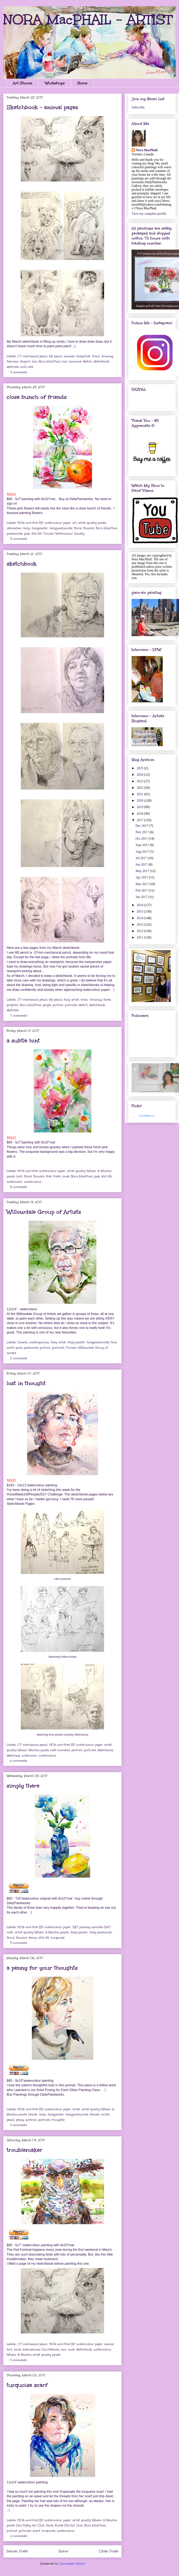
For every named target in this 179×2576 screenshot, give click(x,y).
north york (14, 1348)
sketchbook (101, 361)
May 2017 (142, 871)
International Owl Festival (41, 2350)
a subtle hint (23, 1040)
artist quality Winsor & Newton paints (41, 1932)
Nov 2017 (142, 832)
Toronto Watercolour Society (64, 534)
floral (78, 528)
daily (26, 528)
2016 (140, 905)
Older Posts (108, 2551)
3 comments (18, 539)
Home (82, 83)
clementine (14, 528)
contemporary (39, 1342)
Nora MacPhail (49, 361)
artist (76, 2109)
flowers (88, 528)
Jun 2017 (141, 864)
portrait (58, 1005)
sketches (13, 367)
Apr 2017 (142, 877)
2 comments (18, 1358)
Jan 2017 (141, 897)
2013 (140, 924)
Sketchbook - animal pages (42, 107)
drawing (107, 356)
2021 (140, 794)
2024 (140, 774)
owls (71, 2350)
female (94, 2114)
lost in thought (26, 1383)
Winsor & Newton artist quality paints (33, 2355)
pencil (10, 2120)
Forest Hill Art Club (69, 2525)
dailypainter (39, 528)
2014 (140, 918)
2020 (140, 800)
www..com (147, 1115)
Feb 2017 (142, 890)
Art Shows (22, 83)
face (114, 1342)
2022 (140, 787)
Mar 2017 (142, 884)
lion (34, 361)
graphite (12, 1005)
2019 (140, 807)
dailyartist (83, 356)
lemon (33, 1938)
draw (96, 356)
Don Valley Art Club (30, 2525)
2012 (140, 931)
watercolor (14, 1182)
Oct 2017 (142, 838)
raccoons (75, 361)
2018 (140, 813)
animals (68, 356)
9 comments (18, 372)
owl (64, 361)
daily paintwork (100, 1932)
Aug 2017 (142, 851)
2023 (140, 781)
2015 (140, 911)
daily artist (71, 1000)
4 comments (18, 2125)
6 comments (18, 1761)
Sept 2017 (142, 845)
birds (17, 2350)
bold (19, 1176)
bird (9, 2350)
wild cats (26, 367)
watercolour (33, 1182)
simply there (23, 1785)
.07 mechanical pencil (32, 356)
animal (109, 2344)
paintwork (31, 1348)
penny (20, 2120)
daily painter (76, 1342)
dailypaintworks (61, 528)
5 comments (18, 1187)
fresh (57, 1176)
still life (36, 534)
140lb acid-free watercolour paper (41, 1171)
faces (107, 1000)
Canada (22, 1342)
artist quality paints (92, 523)
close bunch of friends (37, 397)
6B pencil (55, 356)
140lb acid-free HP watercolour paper (44, 523)
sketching (13, 1756)
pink (27, 534)
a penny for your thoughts (42, 1967)
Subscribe (138, 107)
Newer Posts (17, 2551)
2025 (140, 768)
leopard (25, 361)
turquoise (58, 1938)
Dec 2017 (142, 825)
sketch (87, 361)
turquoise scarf (27, 2385)
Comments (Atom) (72, 2564)
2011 (140, 937)
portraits (71, 1005)
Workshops (55, 83)
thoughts (58, 2120)
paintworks (14, 534)
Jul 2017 (141, 858)
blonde (32, 2114)
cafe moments (60, 1750)
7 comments (18, 1016)
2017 (140, 820)
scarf (36, 2531)
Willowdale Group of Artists (44, 1212)
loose (66, 1176)
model (105, 2114)
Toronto (71, 1348)
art (74, 523)
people (47, 1005)
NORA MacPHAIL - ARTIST (88, 19)
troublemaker (24, 2150)
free (49, 1176)
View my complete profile (149, 213)
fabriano (13, 361)
